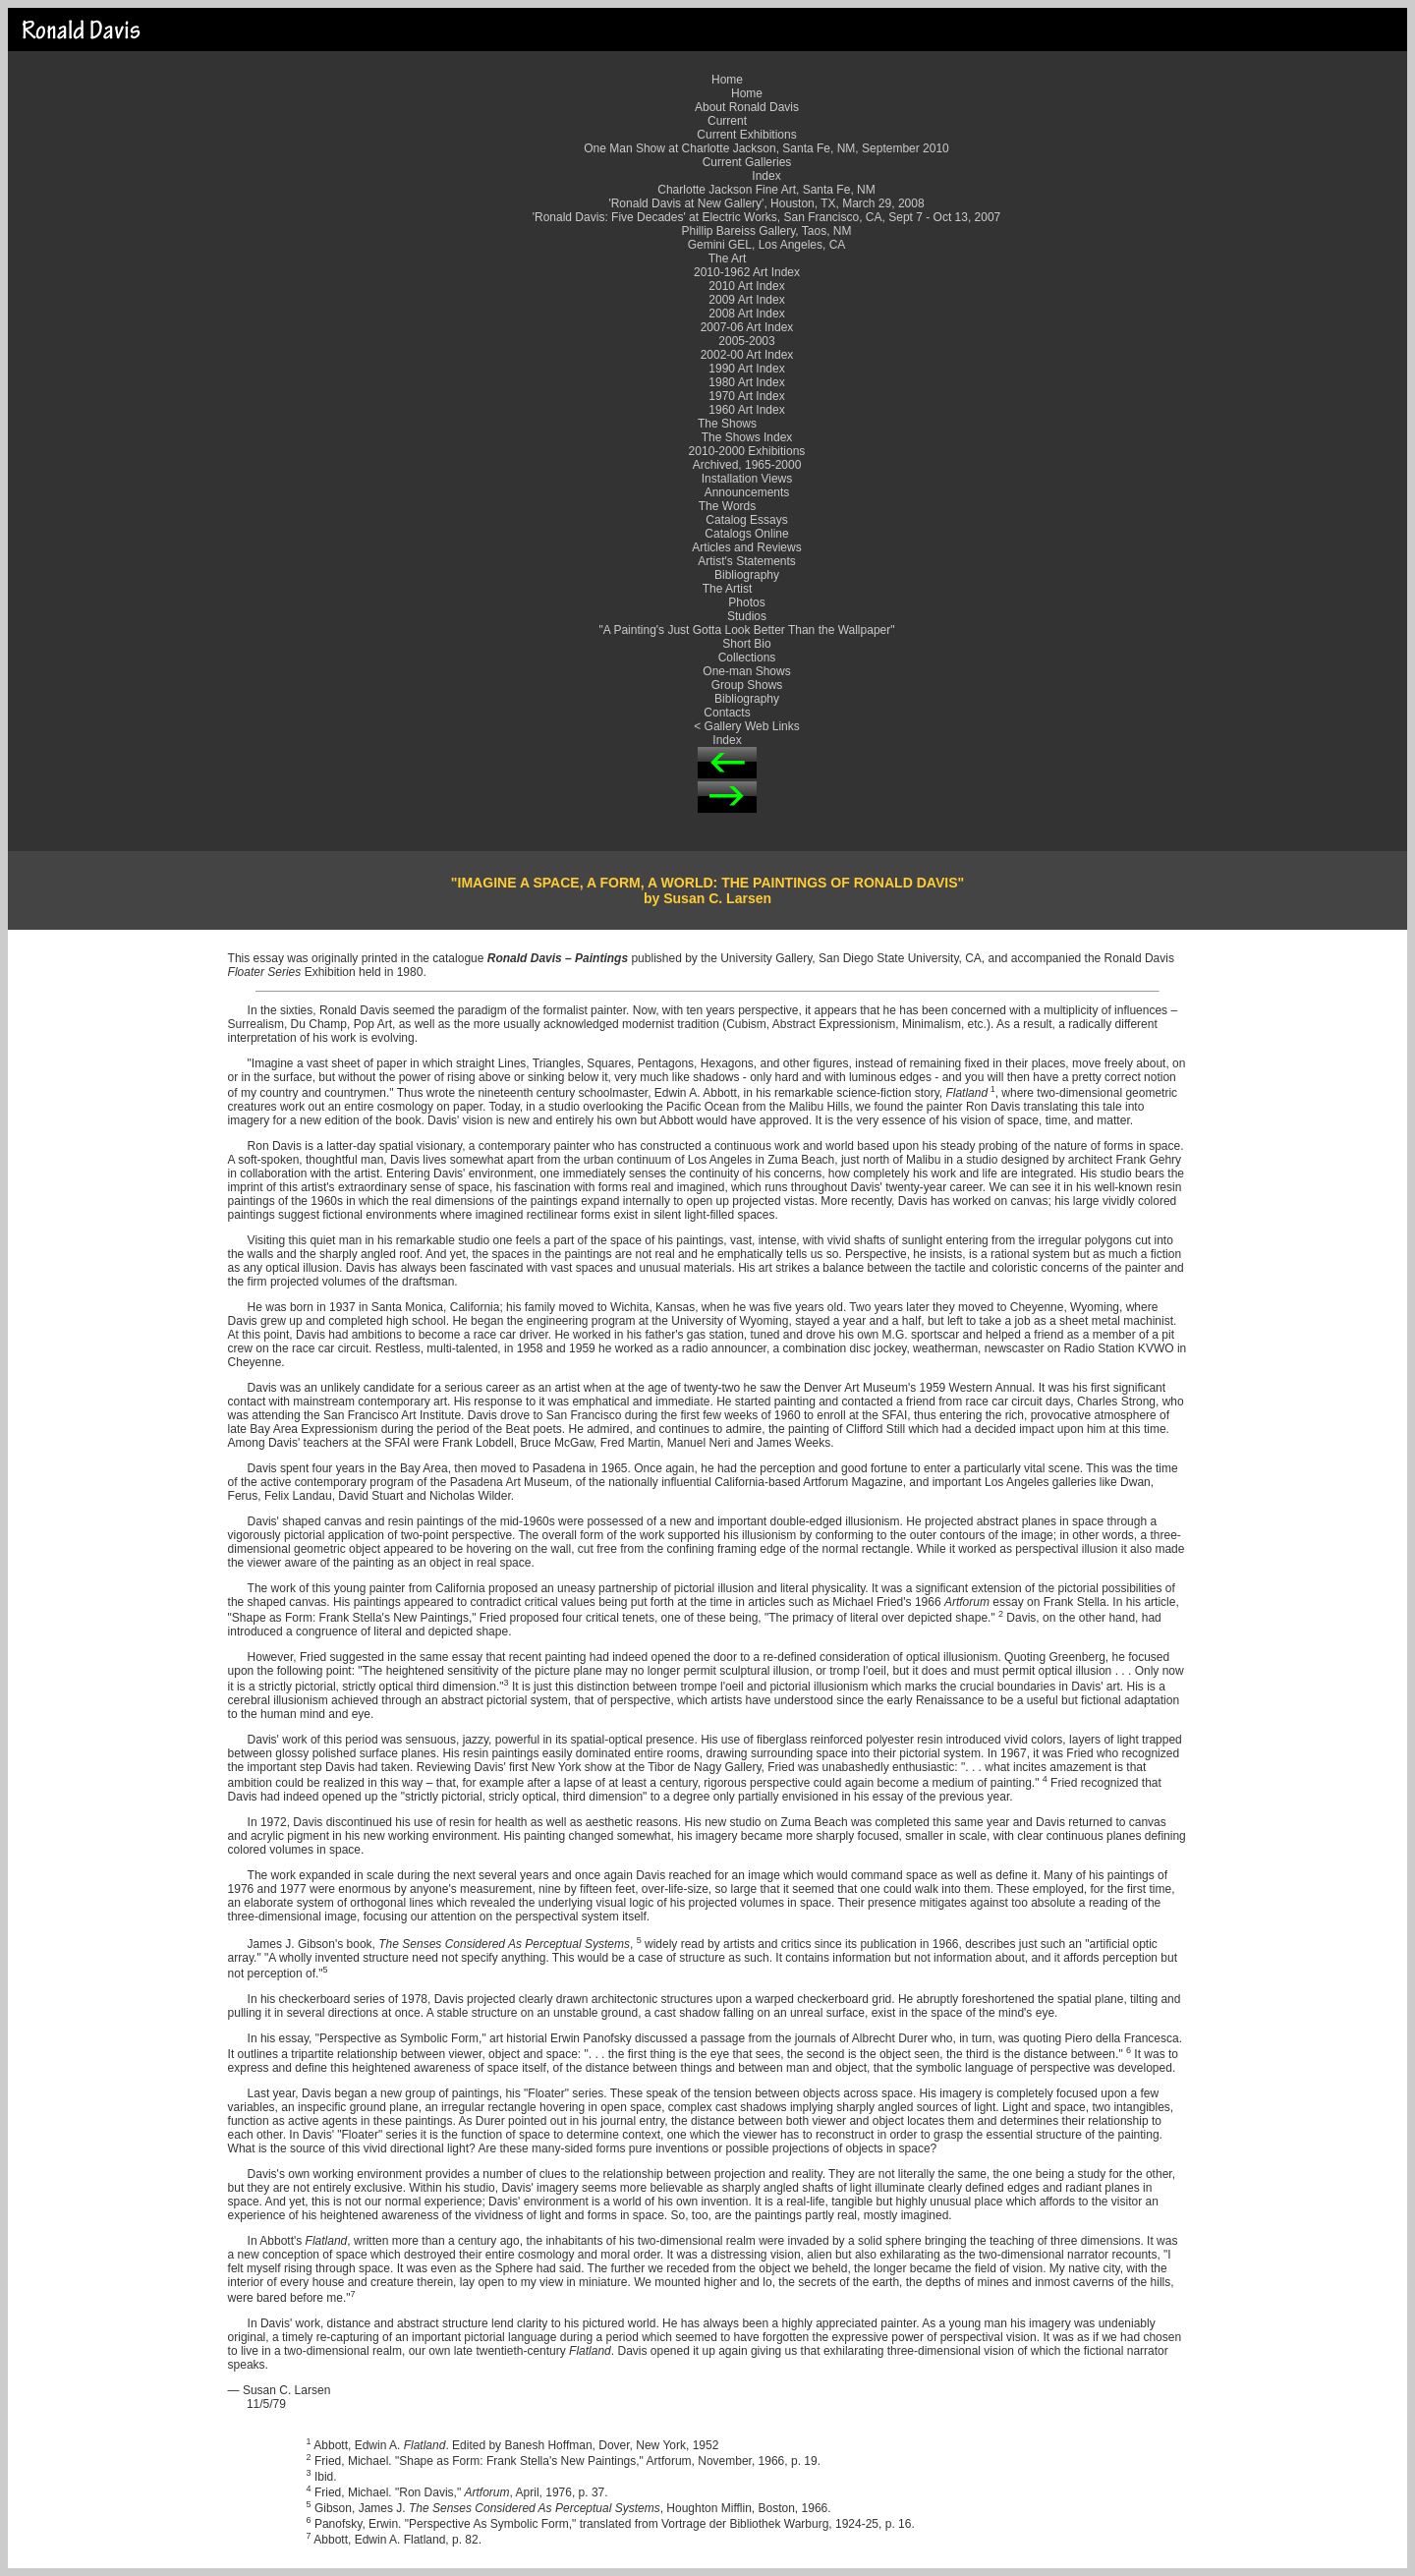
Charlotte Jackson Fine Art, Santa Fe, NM (766, 190)
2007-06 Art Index (747, 327)
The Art (727, 258)
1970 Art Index (746, 396)
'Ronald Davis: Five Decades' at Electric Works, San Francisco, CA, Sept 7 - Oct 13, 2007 (767, 217)
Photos (746, 602)
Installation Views (747, 479)
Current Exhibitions (746, 135)
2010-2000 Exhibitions (747, 451)
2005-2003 (746, 341)
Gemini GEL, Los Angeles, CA (767, 245)
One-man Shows (746, 671)
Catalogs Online (746, 534)
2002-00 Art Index (747, 355)
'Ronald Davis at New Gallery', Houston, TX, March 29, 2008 (766, 203)
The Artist (728, 589)
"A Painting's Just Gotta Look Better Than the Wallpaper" (747, 630)
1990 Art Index (746, 368)
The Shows (727, 423)
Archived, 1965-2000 (747, 465)
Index (766, 176)
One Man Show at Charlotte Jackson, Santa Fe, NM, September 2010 (766, 148)
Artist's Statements (747, 561)
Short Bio (746, 644)
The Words (727, 506)
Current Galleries (747, 162)
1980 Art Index (746, 382)
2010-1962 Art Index (747, 272)
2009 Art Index (746, 300)
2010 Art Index (746, 286)
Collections (747, 657)
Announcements (747, 492)
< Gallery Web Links (747, 726)
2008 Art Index (746, 313)
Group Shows (747, 685)
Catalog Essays (746, 520)
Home (727, 79)
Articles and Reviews (746, 547)
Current (727, 121)
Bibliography (746, 575)
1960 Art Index (746, 410)
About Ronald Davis (747, 107)
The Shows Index (747, 437)
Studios (746, 616)
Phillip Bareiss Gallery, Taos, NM (767, 231)
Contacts (727, 712)
